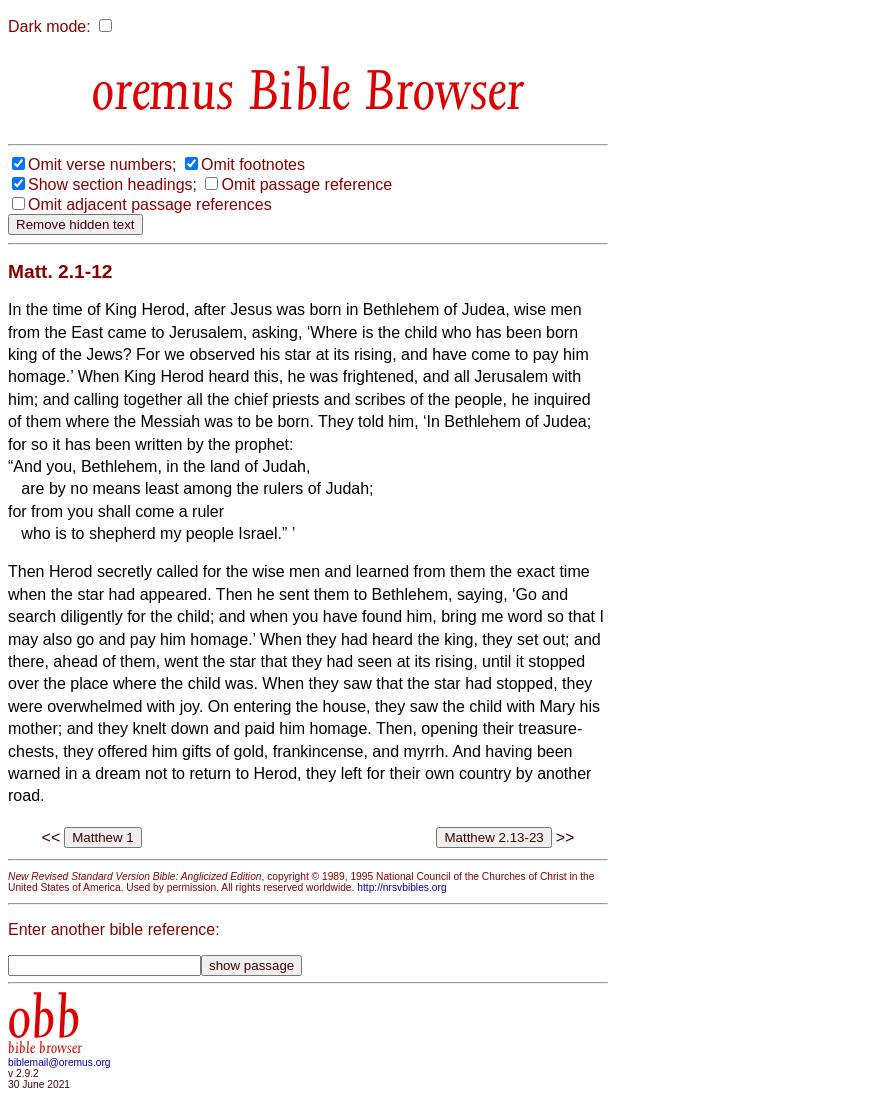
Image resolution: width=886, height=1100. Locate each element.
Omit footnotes (253, 164)
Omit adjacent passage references (150, 204)
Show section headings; (112, 184)
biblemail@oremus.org (59, 1062)
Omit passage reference (306, 184)
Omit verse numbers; (102, 164)
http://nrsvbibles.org (401, 887)
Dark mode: (49, 26)
